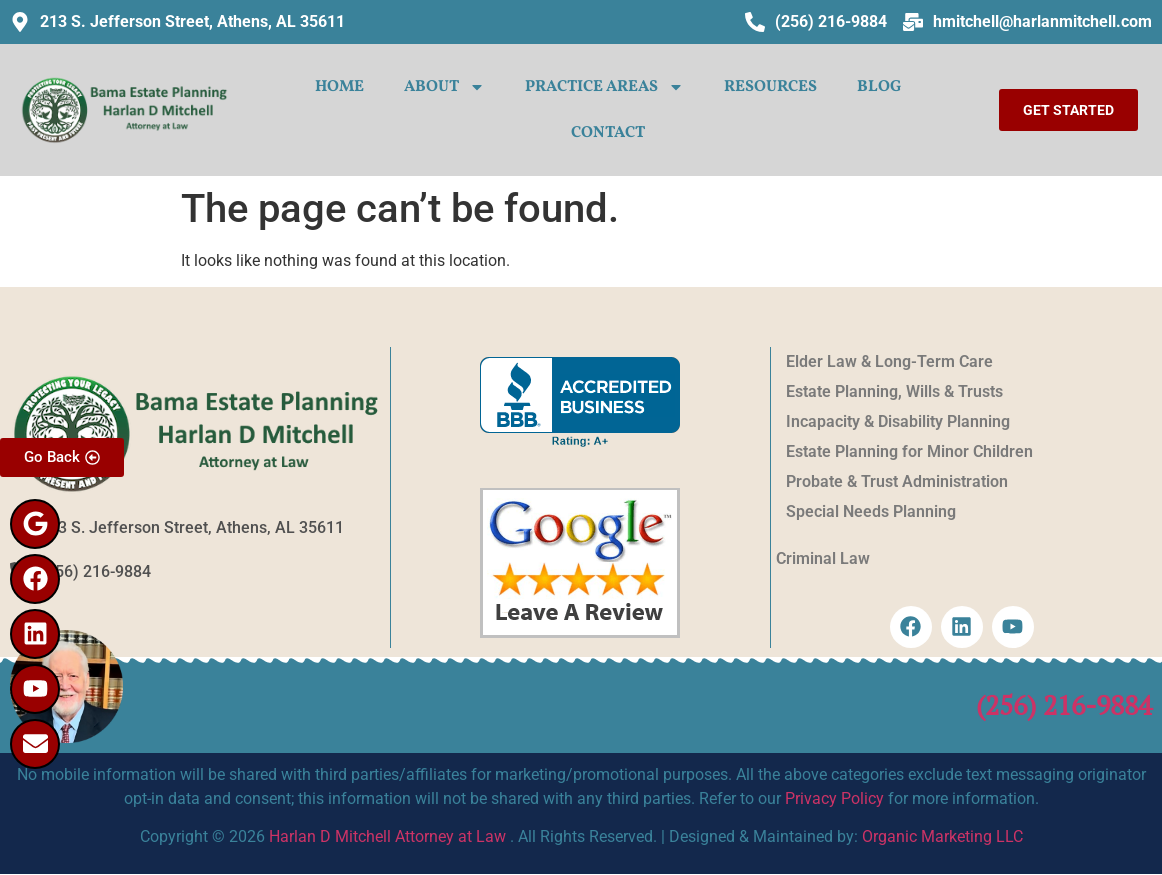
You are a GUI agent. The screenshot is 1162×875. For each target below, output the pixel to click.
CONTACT (608, 133)
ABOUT (444, 87)
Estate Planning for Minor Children (909, 451)
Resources (770, 87)
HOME (339, 87)
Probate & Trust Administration (897, 481)
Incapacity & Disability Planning (898, 421)
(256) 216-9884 (1064, 705)
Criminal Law (823, 558)
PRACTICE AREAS (604, 87)
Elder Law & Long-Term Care (889, 361)
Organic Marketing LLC (942, 836)
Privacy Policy (834, 798)
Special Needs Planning (871, 511)
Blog (879, 87)
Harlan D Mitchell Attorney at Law (387, 836)
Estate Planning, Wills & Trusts (894, 391)
